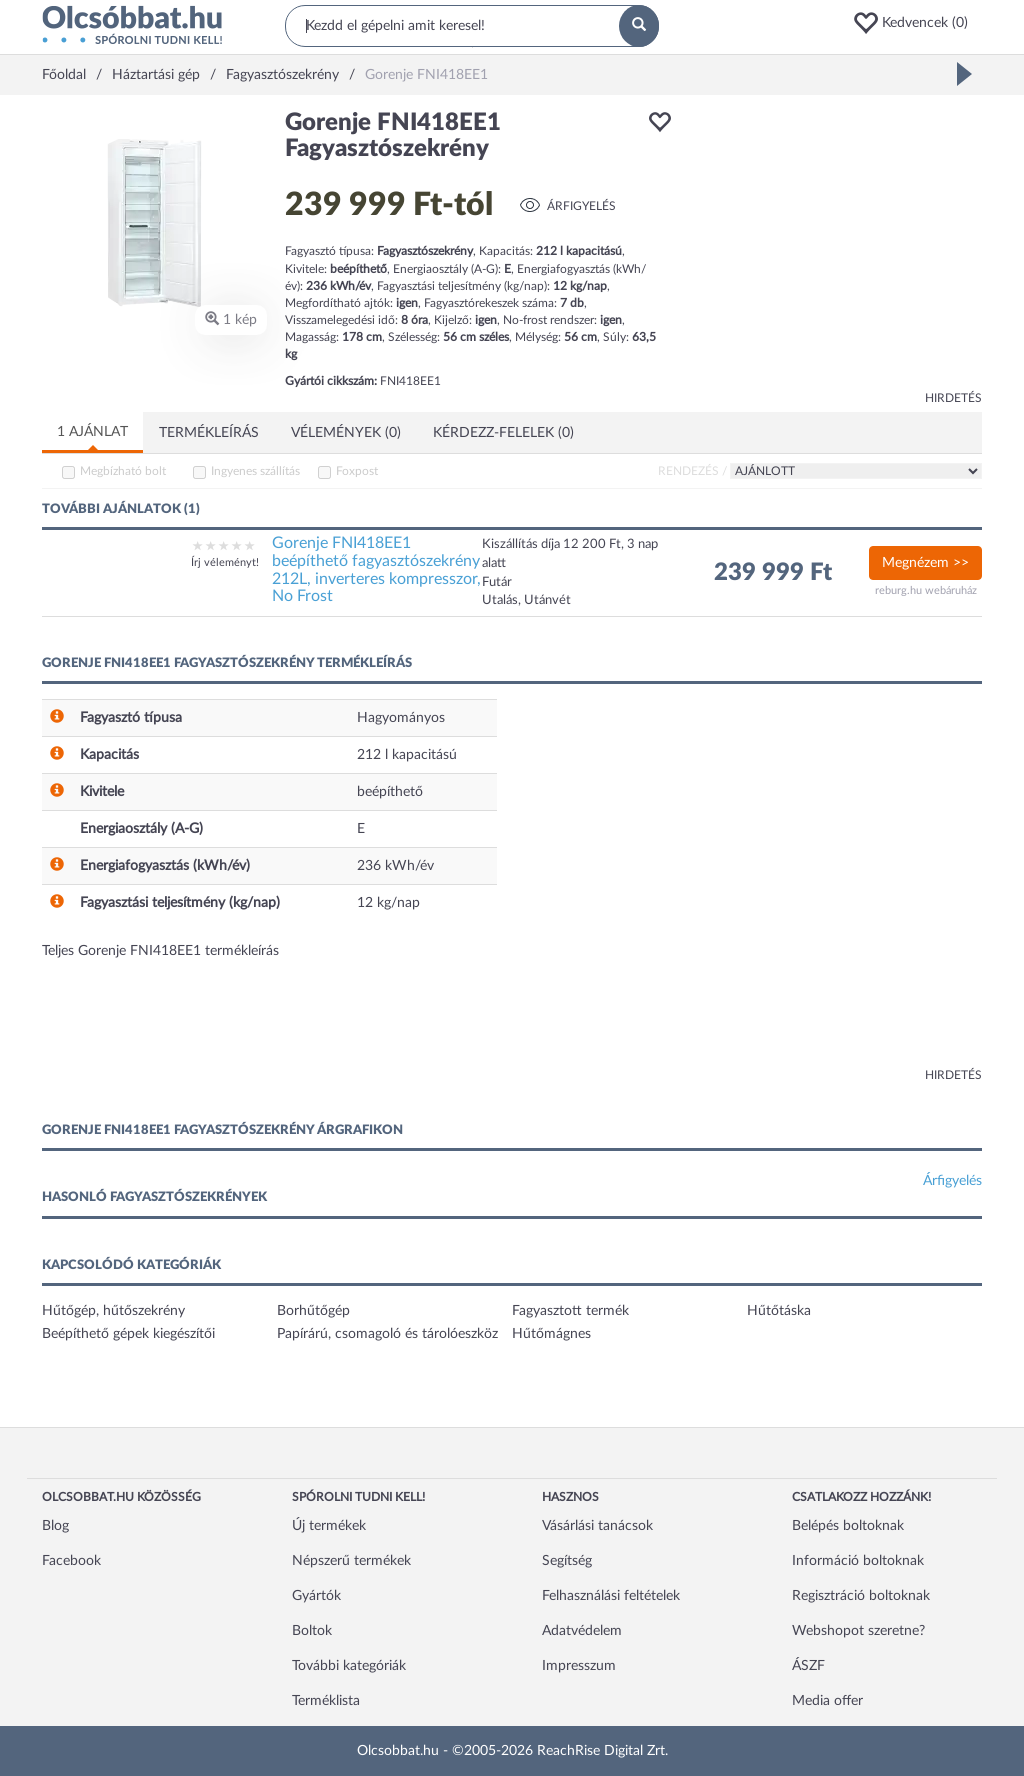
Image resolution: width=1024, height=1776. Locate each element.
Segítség (567, 1561)
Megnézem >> (925, 563)
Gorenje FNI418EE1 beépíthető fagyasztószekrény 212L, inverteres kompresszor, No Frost (376, 569)
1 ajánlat (92, 432)
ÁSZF (808, 1666)
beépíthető (390, 792)
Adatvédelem (582, 1631)
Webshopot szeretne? (858, 1631)
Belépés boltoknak (848, 1526)
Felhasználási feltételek (611, 1596)
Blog (55, 1526)
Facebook (71, 1561)
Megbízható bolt (123, 471)
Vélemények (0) (346, 433)
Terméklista (326, 1701)
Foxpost (357, 471)
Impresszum (579, 1666)
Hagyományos (401, 718)
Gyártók (316, 1596)
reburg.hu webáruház (926, 590)
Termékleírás (209, 433)
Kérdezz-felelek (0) (503, 433)
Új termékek (329, 1526)
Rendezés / (692, 471)
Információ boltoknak (858, 1561)
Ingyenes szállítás (255, 471)
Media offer (827, 1701)
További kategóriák (349, 1666)
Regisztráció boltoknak (861, 1596)
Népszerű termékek (351, 1561)
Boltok (312, 1631)
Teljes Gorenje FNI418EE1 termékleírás (160, 951)
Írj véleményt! (225, 562)
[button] (917, 23)
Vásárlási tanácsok (597, 1526)
